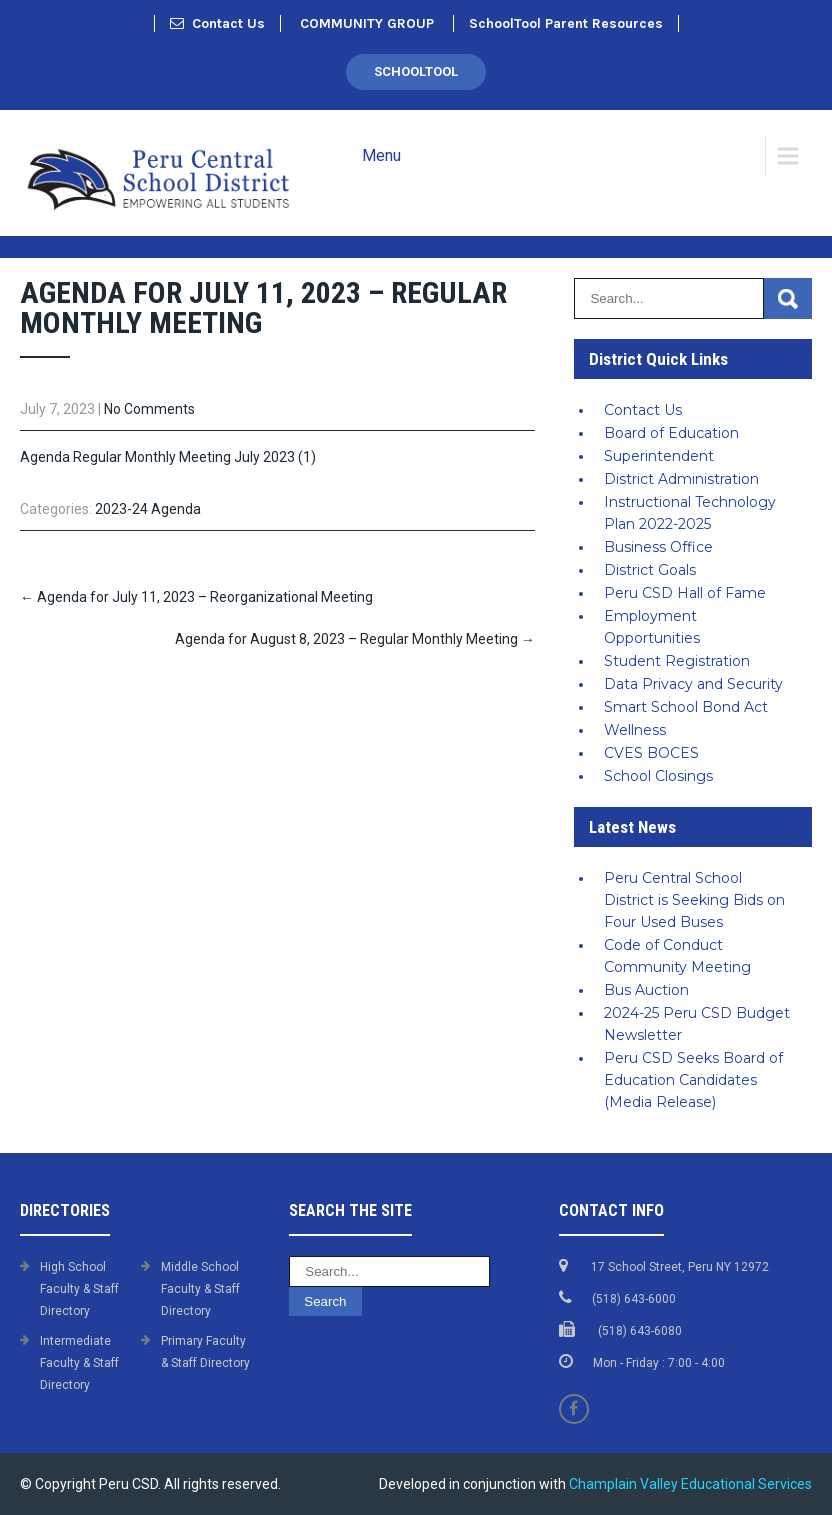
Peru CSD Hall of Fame (685, 593)
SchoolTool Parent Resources (566, 23)
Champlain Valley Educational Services (690, 1484)
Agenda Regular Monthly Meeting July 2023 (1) (168, 457)
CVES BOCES (651, 753)
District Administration (681, 479)
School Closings (658, 776)
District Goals (650, 570)
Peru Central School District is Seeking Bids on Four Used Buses (694, 900)
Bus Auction (646, 990)
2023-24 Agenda (148, 509)
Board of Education (671, 433)
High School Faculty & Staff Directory (79, 1289)
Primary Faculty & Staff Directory (205, 1352)
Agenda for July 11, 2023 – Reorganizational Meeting (196, 597)
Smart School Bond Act (686, 707)
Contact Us (217, 23)
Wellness (635, 730)
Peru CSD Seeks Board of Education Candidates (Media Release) (693, 1080)
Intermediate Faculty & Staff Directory (79, 1363)
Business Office (658, 547)
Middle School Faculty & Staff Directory (200, 1289)
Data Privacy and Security (693, 684)
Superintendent (659, 456)
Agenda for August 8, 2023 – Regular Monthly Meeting (355, 639)
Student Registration (677, 661)
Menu (381, 155)
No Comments (149, 409)
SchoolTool (416, 71)
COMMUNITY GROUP (367, 23)
